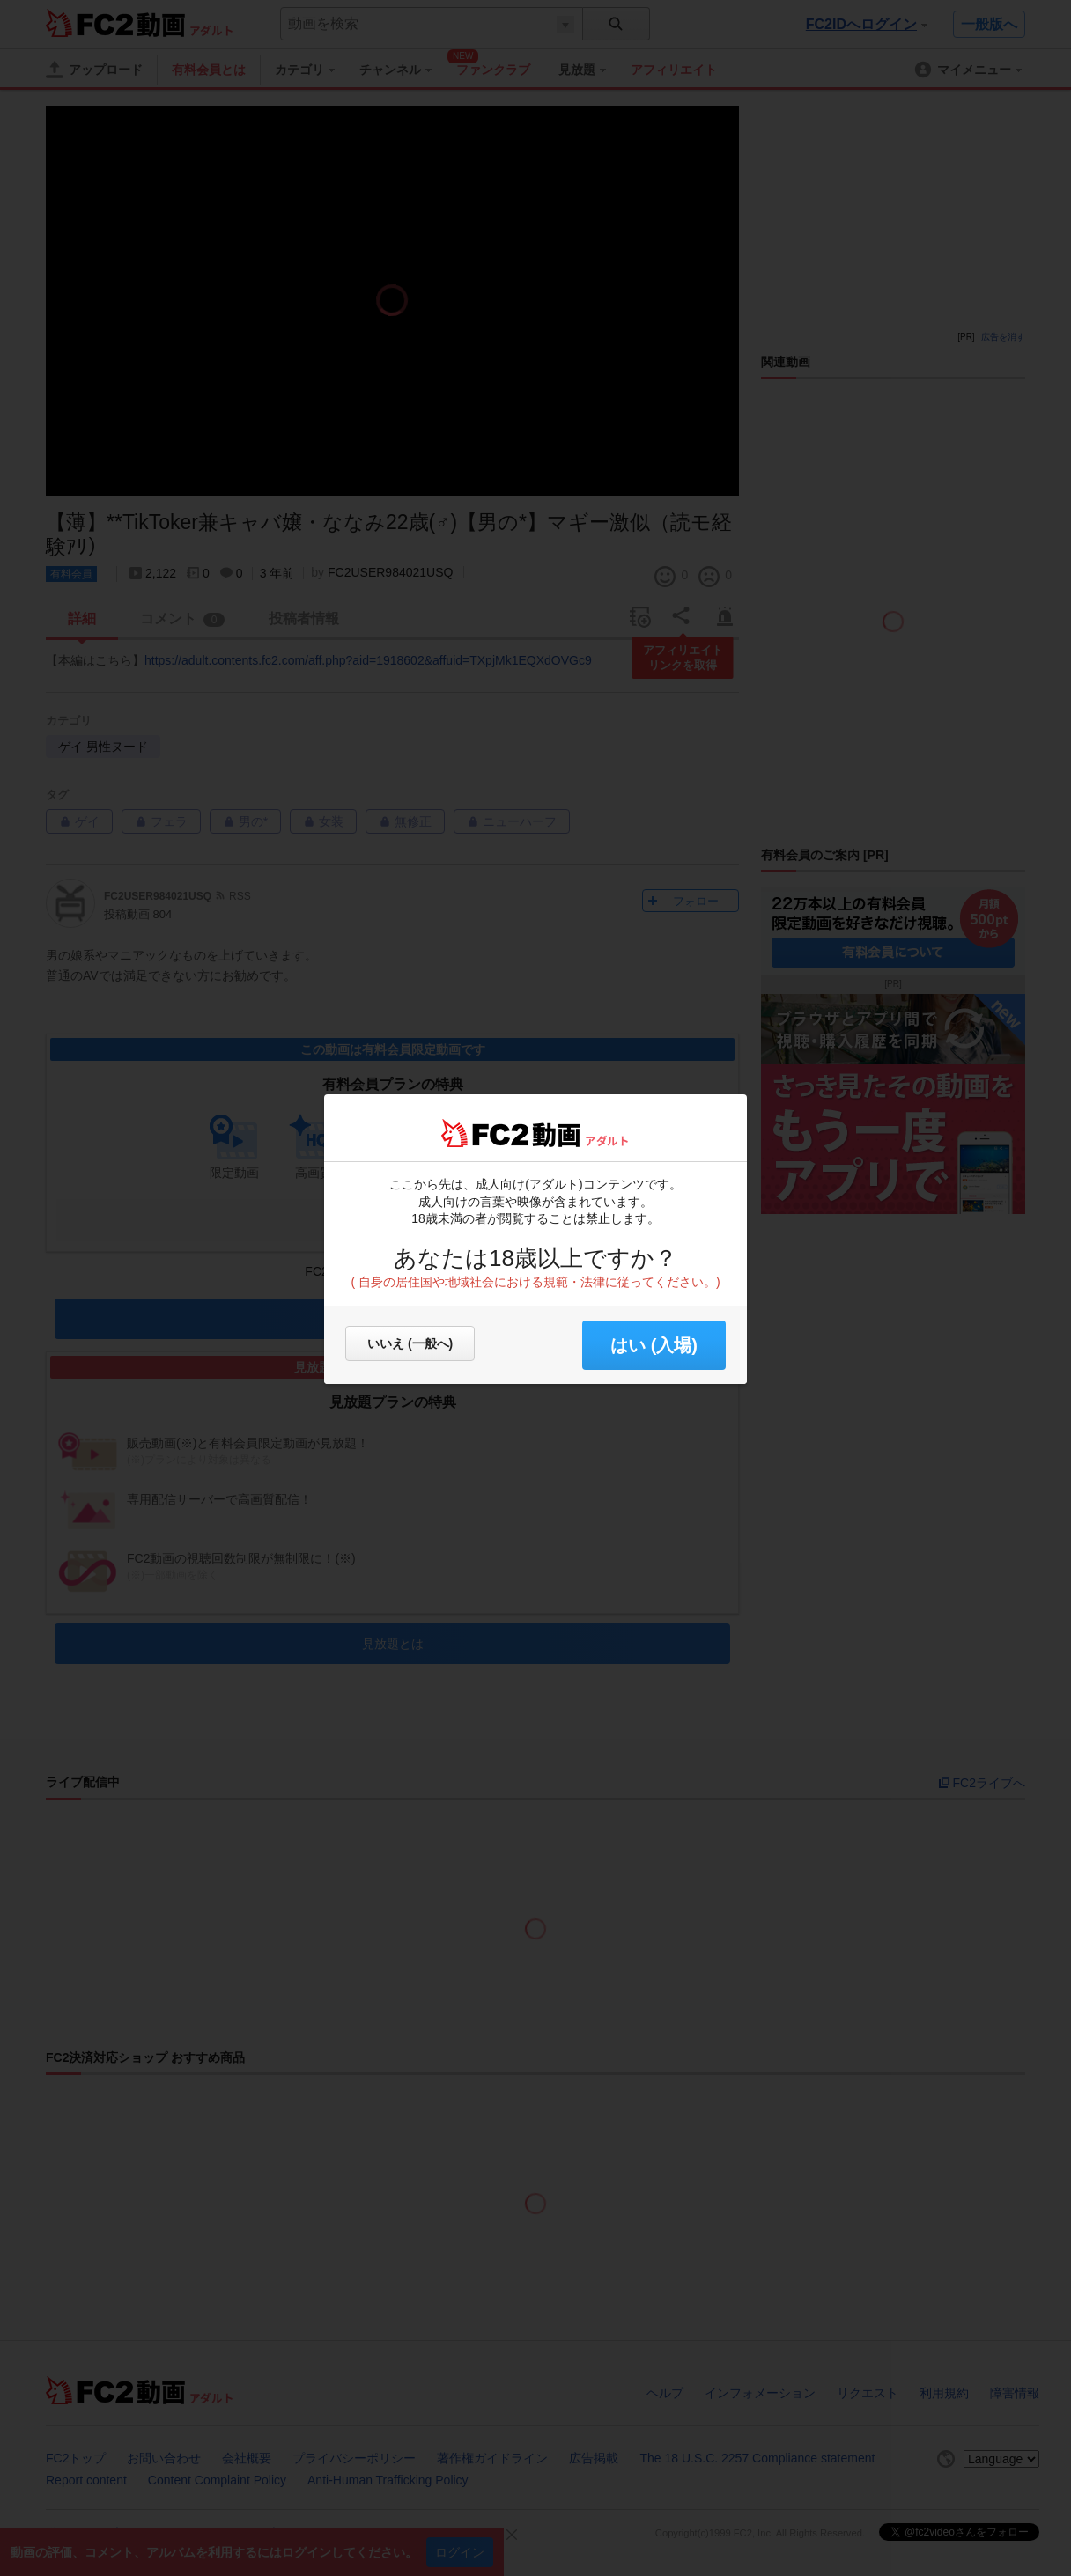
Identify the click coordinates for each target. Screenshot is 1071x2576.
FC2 (484, 1133)
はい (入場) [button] (654, 1345)
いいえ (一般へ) (410, 1343)
